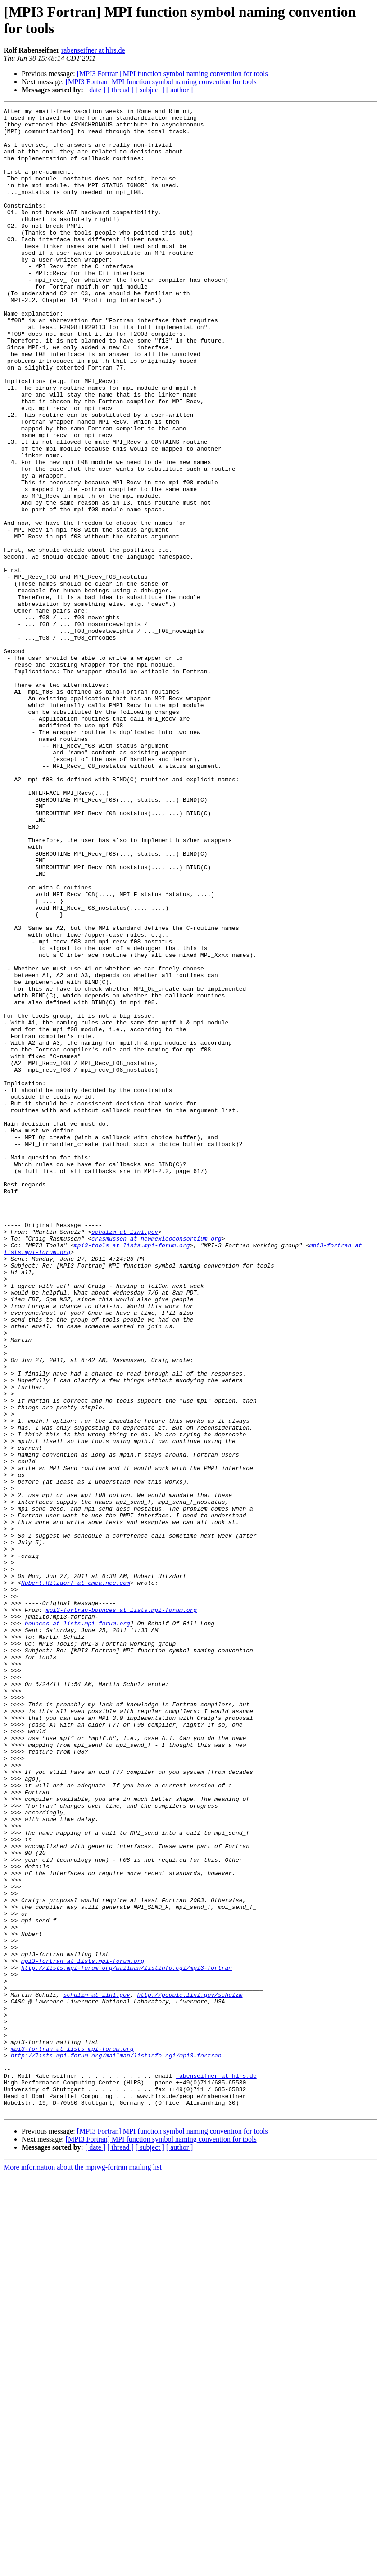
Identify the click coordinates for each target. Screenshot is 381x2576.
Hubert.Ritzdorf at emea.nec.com (75, 1878)
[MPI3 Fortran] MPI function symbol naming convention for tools (172, 73)
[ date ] (95, 90)
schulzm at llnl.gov (124, 1457)
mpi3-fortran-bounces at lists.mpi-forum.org (121, 1911)
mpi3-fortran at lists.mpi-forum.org (82, 2332)
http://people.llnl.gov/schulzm (189, 2372)
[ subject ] (150, 90)
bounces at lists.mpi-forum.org (77, 1927)
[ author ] (179, 90)
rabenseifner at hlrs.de (93, 50)
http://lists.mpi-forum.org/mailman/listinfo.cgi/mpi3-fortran (126, 2340)
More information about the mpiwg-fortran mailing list (83, 2568)
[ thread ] (120, 90)
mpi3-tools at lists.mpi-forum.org (132, 1473)
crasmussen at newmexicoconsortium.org (156, 1465)
